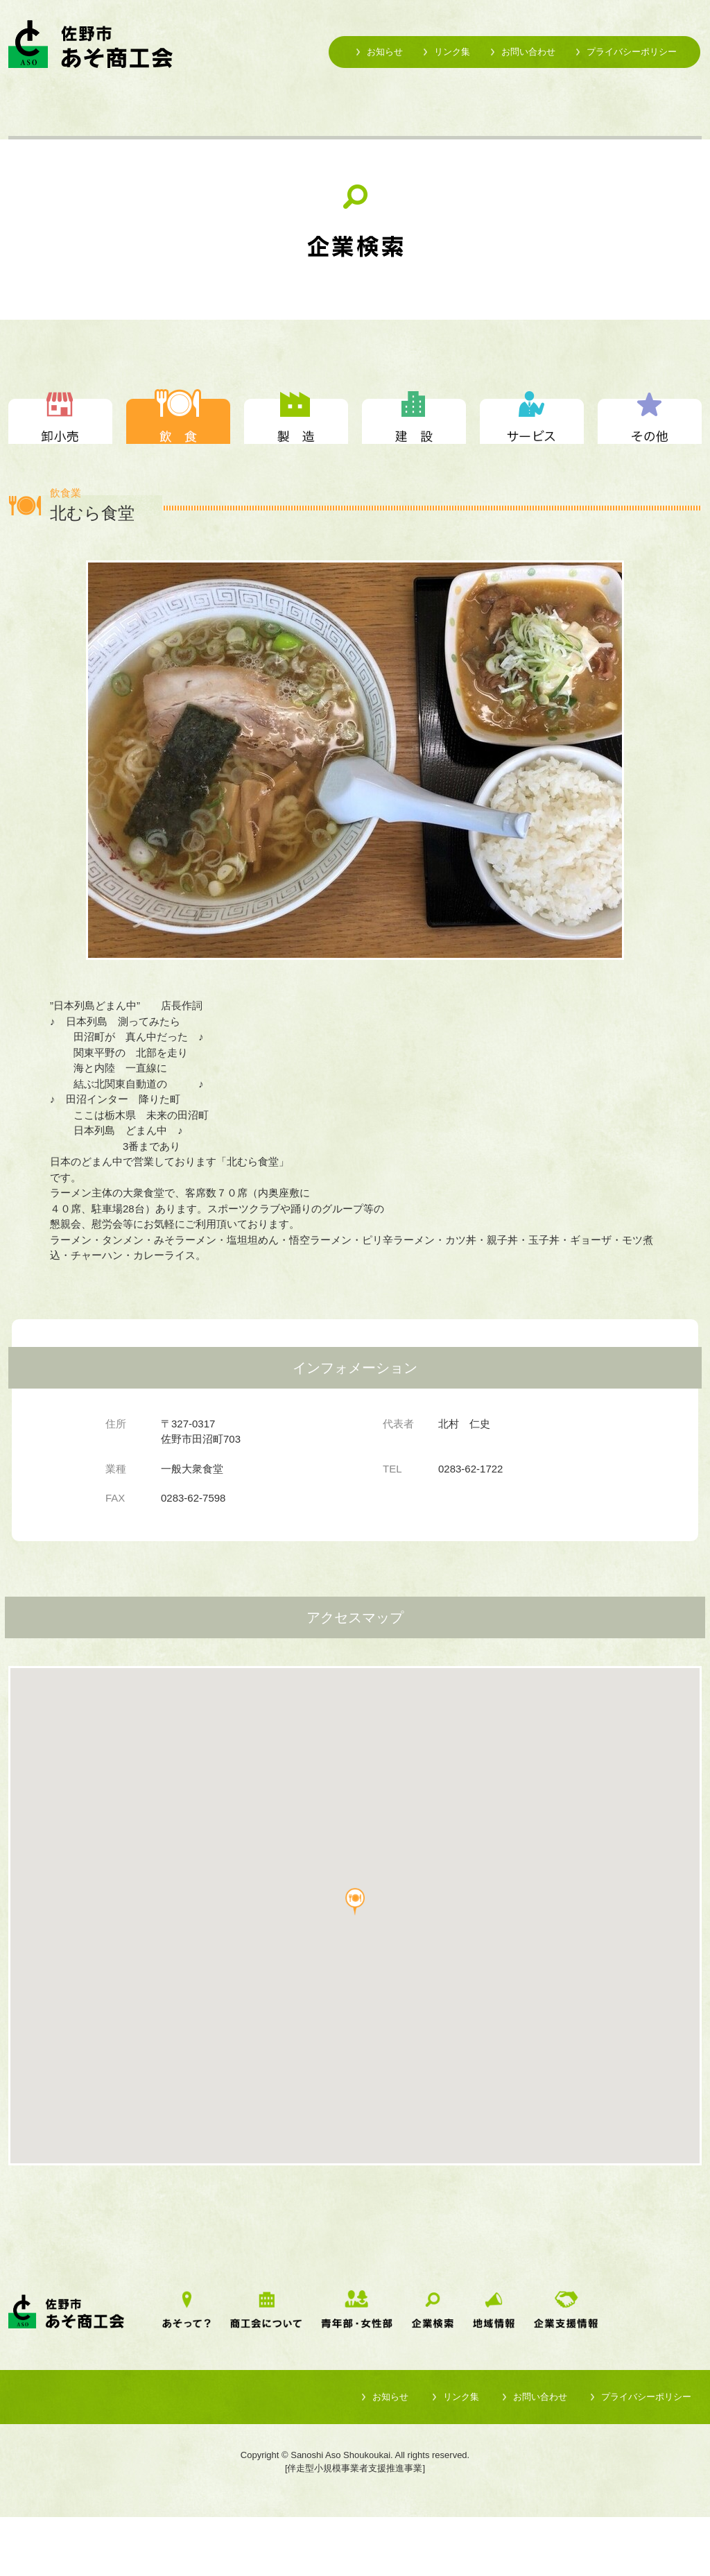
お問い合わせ (528, 51)
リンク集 (452, 51)
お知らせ (385, 51)
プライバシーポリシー (632, 51)
